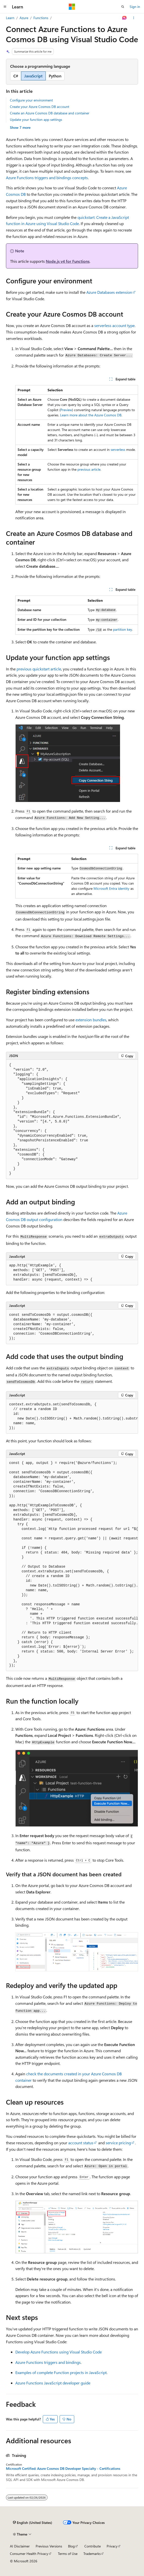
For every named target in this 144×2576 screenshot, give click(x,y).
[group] (72, 1416)
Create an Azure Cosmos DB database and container (49, 113)
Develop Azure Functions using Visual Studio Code (58, 2351)
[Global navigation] (5, 6)
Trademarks (92, 2553)
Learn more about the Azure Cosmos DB (90, 415)
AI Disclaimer (20, 2546)
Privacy (112, 2546)
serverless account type (114, 325)
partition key (122, 629)
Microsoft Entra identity (111, 888)
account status (80, 2142)
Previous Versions (49, 2546)
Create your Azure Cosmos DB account (39, 106)
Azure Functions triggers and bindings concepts (47, 177)
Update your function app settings (36, 119)
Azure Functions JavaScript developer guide (52, 2382)
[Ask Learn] (124, 18)
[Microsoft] (72, 6)
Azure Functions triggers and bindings (48, 2362)
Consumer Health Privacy (29, 2553)
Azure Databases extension (109, 292)
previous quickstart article (39, 668)
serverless (118, 449)
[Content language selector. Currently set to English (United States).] (32, 2522)
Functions (40, 17)
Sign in (135, 6)
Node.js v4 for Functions (68, 261)
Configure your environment (31, 100)
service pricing (118, 2142)
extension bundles (90, 1019)
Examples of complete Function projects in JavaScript (61, 2372)
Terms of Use (67, 2553)
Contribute (92, 2546)
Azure (24, 17)
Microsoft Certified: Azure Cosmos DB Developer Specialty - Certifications (63, 2468)
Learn (10, 17)
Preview (66, 409)
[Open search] (123, 6)
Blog (71, 2546)
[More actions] (133, 18)
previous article (88, 469)
